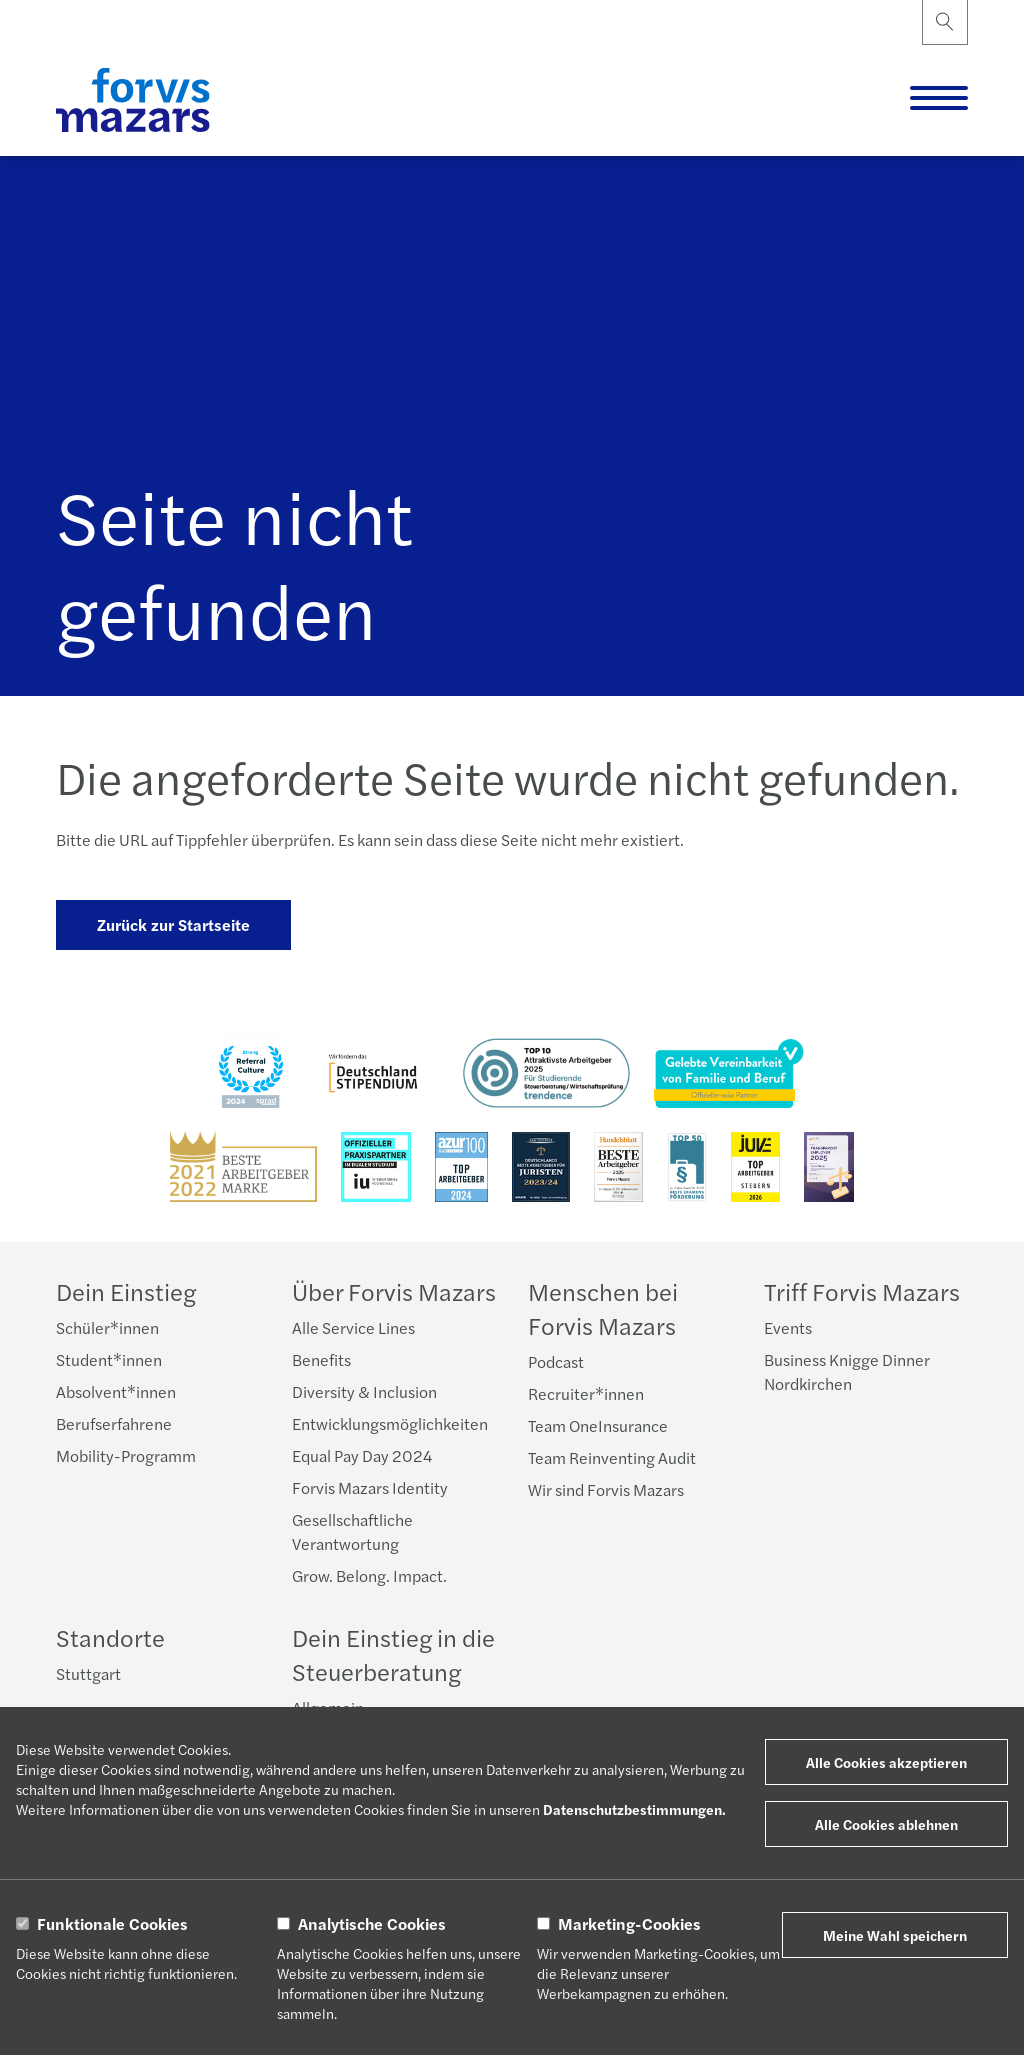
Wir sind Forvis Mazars (606, 1489)
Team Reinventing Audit (612, 1457)
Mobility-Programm (126, 1455)
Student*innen (109, 1359)
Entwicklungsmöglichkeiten (390, 1423)
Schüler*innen (107, 1327)
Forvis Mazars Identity (370, 1487)
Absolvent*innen (116, 1391)
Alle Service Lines (353, 1327)
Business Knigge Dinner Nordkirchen (847, 1371)
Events (788, 1327)
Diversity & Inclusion (364, 1391)
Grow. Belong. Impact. (369, 1575)
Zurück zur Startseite (173, 924)
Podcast (556, 1361)
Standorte (110, 1637)
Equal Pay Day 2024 (362, 1455)
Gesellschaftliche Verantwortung (352, 1531)
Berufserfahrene (114, 1423)
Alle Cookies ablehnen (886, 1824)
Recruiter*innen (586, 1393)
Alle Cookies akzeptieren (886, 1762)
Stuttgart (88, 1673)
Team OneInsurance (598, 1425)
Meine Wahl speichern (895, 1935)
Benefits (321, 1359)
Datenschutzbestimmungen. (634, 1809)
